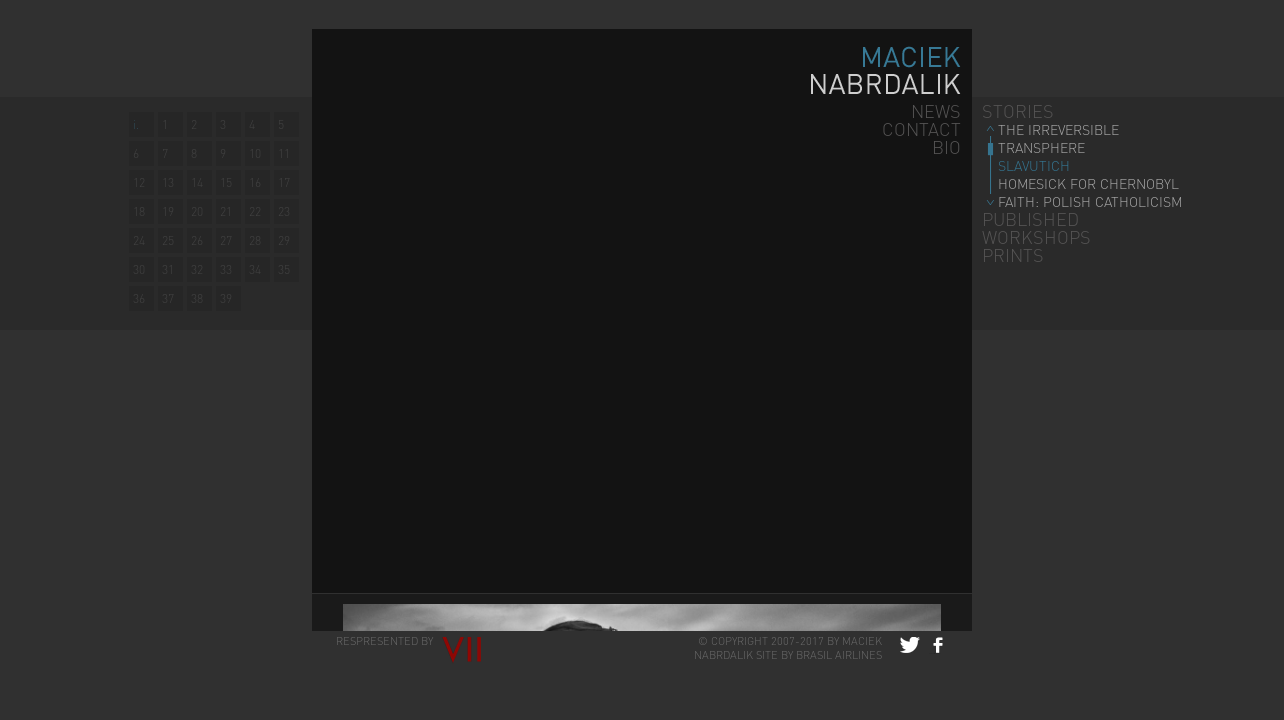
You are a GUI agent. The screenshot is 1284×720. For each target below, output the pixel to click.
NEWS (936, 110)
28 (255, 240)
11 (284, 153)
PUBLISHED (1030, 218)
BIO (946, 146)
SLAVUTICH (1034, 165)
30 (139, 269)
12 (139, 182)
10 (255, 153)
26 (197, 240)
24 (139, 240)
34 (255, 269)
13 (168, 182)
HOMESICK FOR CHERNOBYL (1088, 183)
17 (284, 182)
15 (226, 182)
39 (226, 298)
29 (284, 240)
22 (255, 211)
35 (284, 269)
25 (168, 240)
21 (226, 211)
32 (197, 269)
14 (197, 182)
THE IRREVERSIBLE (1058, 129)
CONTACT (921, 128)
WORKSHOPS (1036, 236)
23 (284, 211)
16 (255, 182)
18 (139, 211)
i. (136, 124)
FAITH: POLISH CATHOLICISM (1090, 201)
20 (197, 211)
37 (168, 298)
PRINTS (1013, 254)
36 (139, 298)
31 (168, 269)
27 (226, 240)
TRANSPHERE (1041, 147)
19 (168, 211)
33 (226, 269)
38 (197, 298)
